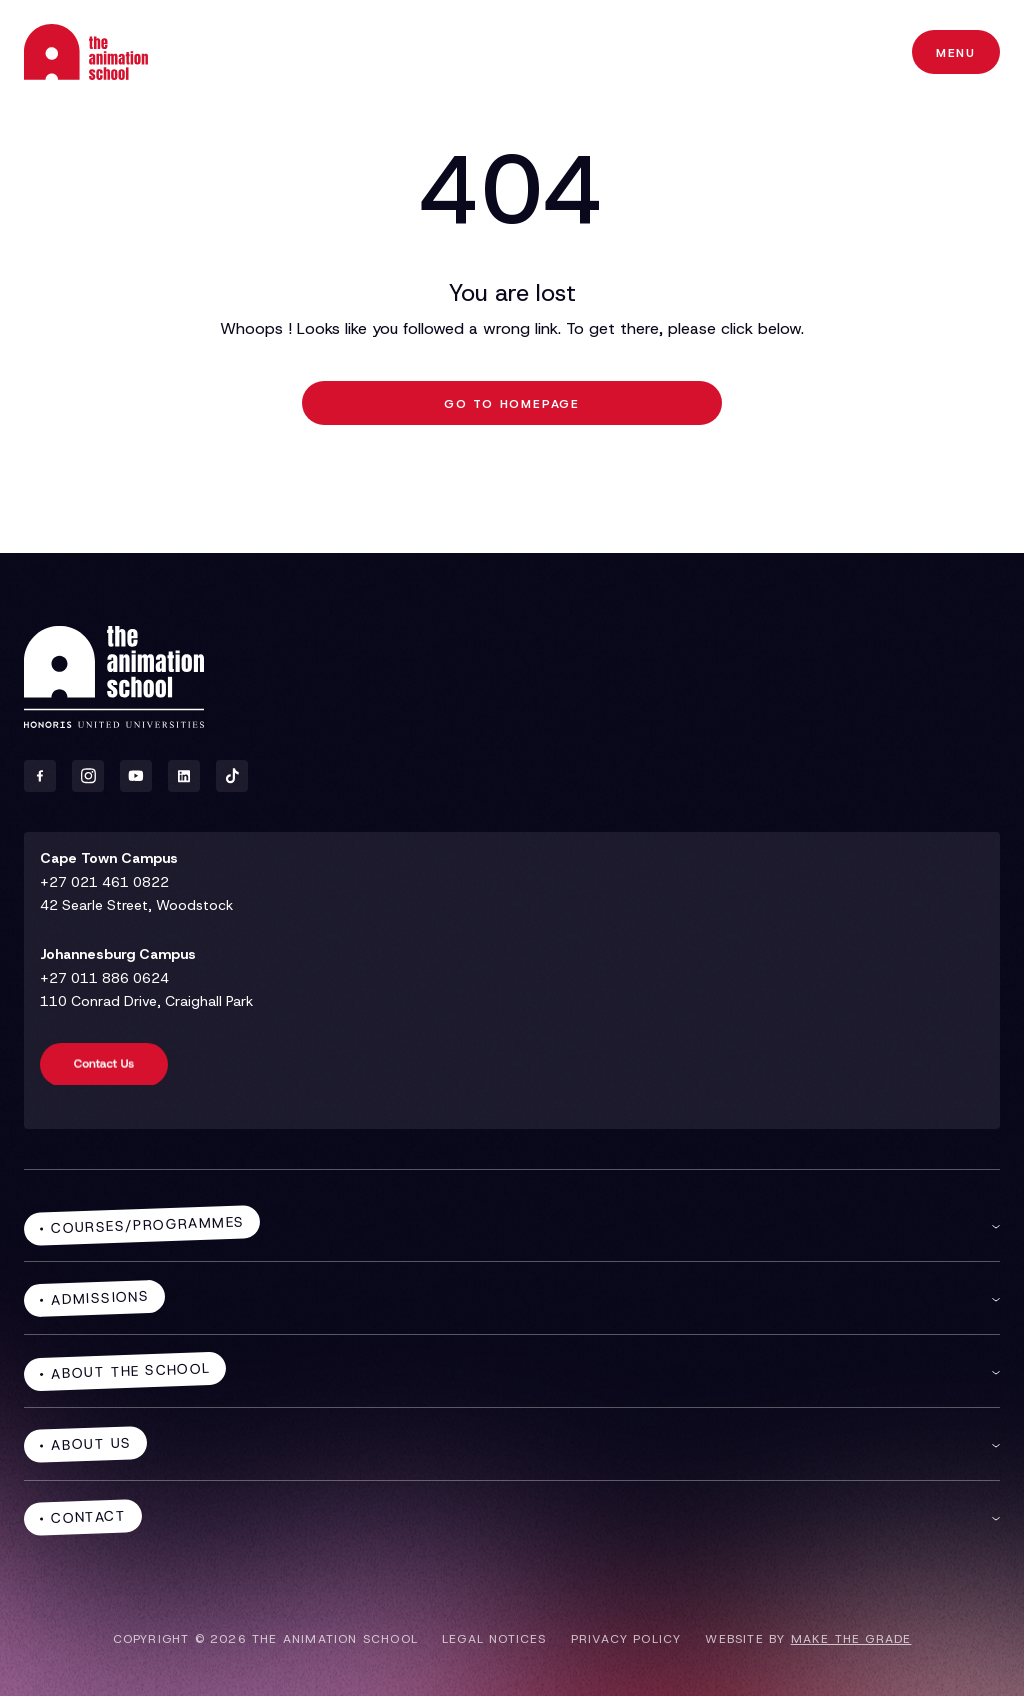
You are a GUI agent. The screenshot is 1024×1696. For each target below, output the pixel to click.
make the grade (851, 1639)
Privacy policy (626, 1639)
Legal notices (494, 1639)
